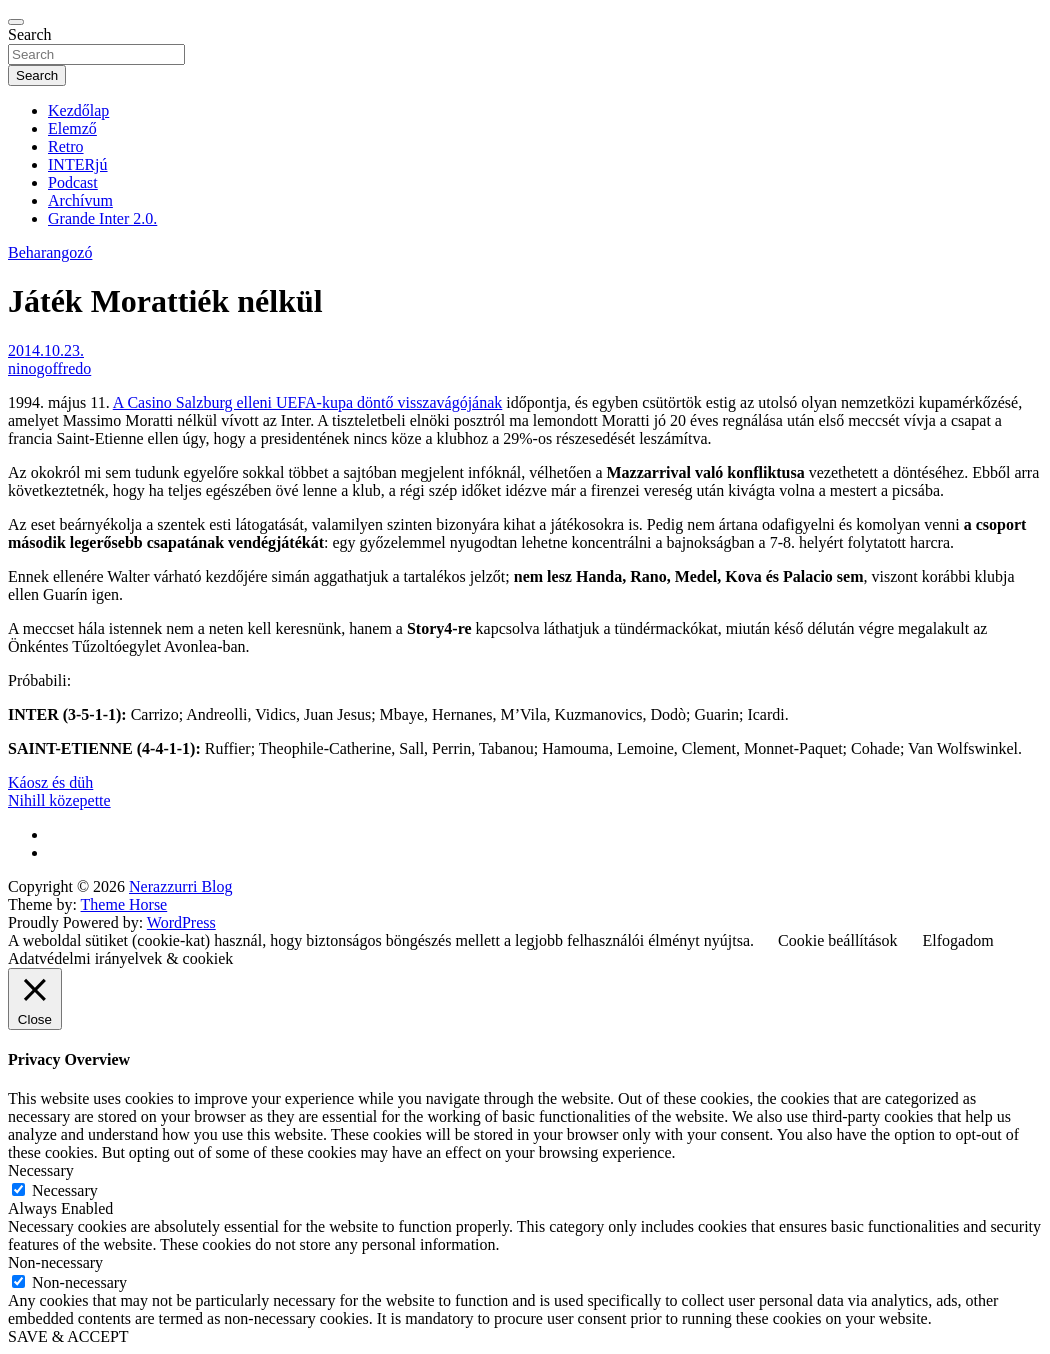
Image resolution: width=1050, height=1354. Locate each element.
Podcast (73, 182)
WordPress (181, 922)
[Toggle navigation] (16, 22)
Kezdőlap (78, 110)
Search (30, 34)
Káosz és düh (50, 782)
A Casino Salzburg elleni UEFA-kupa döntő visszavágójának (308, 402)
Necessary (65, 1190)
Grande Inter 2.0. (102, 218)
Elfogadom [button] (958, 940)
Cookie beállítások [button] (838, 940)
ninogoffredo (49, 368)
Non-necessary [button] (55, 1262)
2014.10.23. (46, 350)
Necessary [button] (41, 1170)
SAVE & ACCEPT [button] (68, 1336)
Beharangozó (50, 252)
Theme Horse (124, 904)
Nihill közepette (59, 800)
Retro (66, 146)
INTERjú (78, 164)
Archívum (80, 200)
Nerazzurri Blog (181, 886)
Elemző (72, 128)
